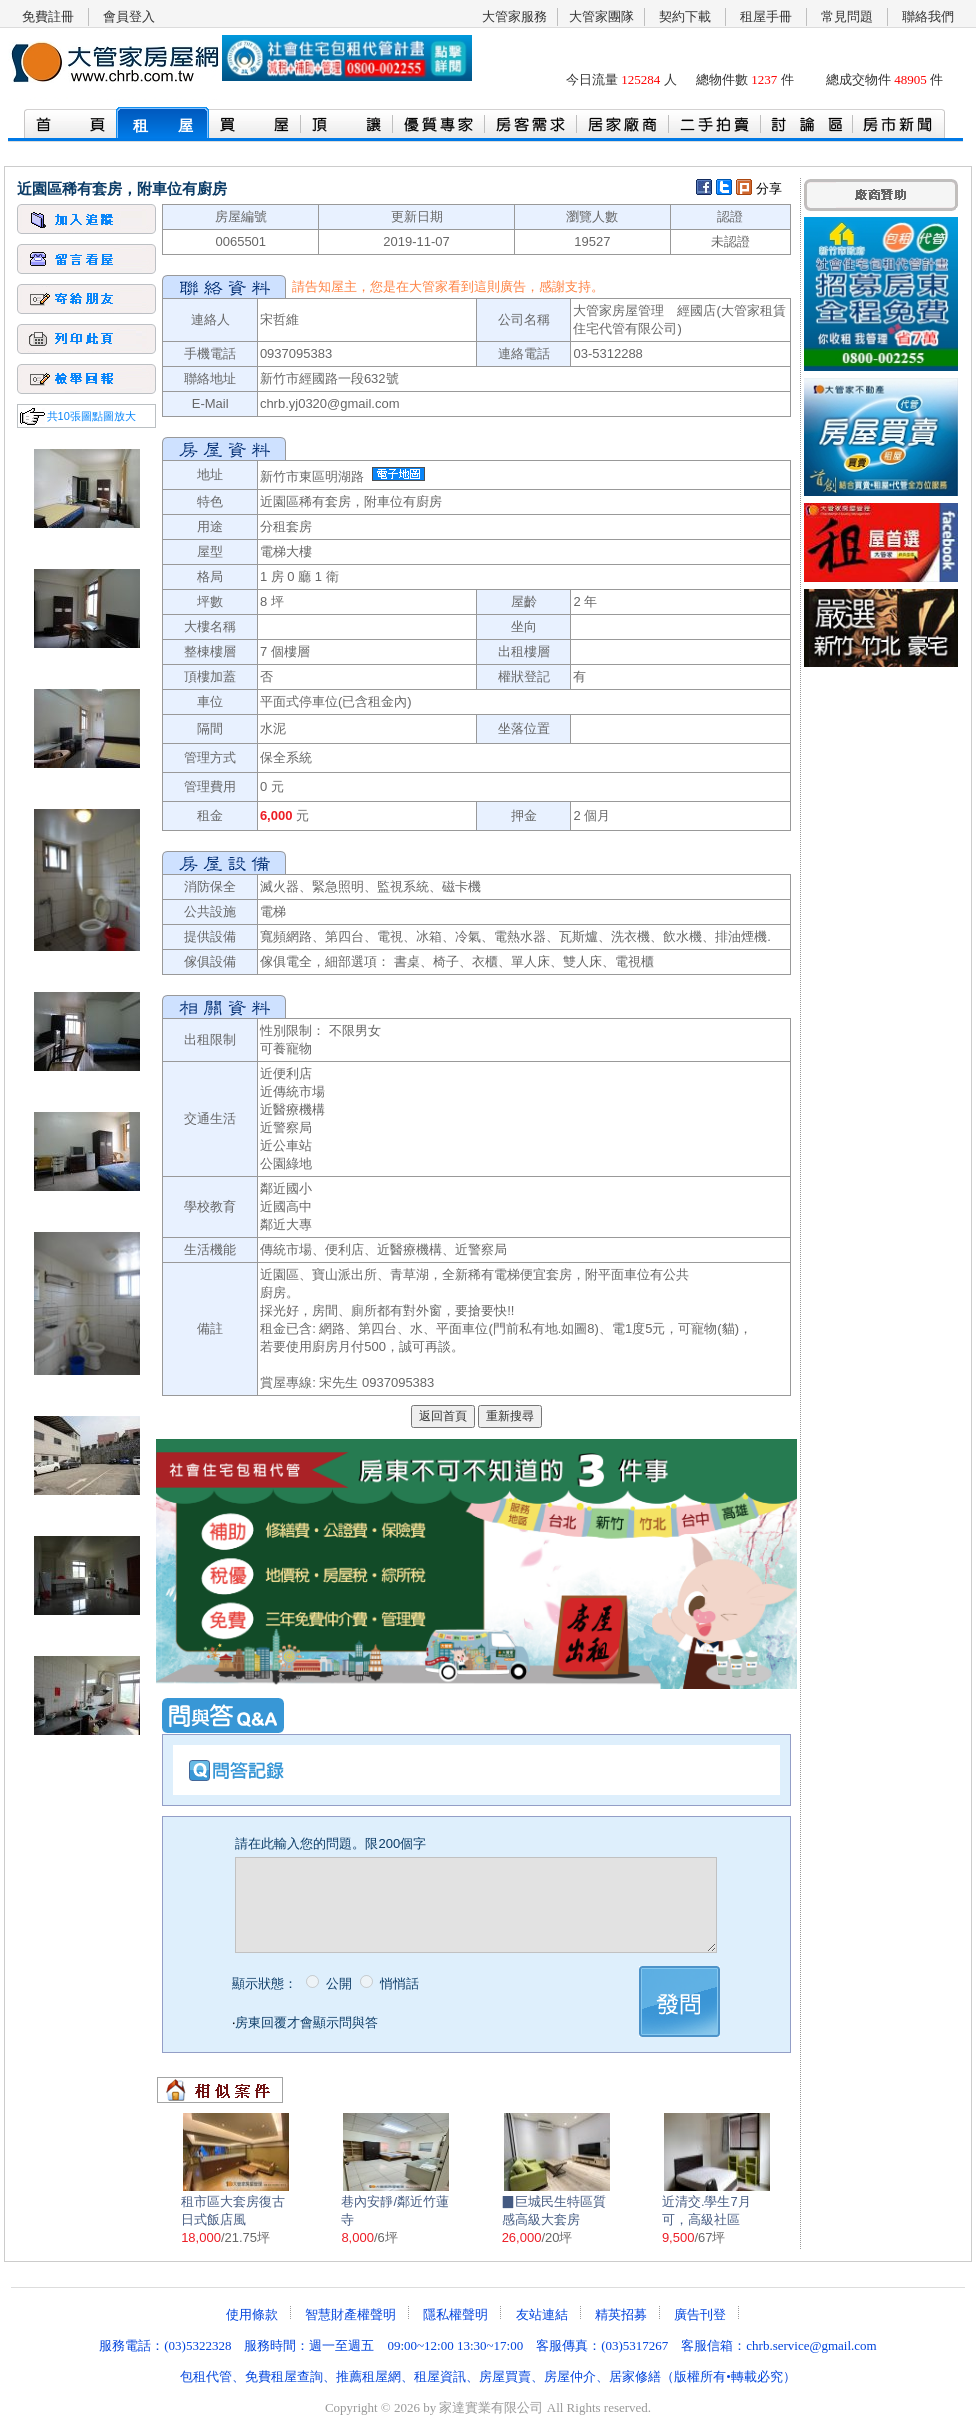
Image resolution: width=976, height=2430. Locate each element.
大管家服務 (514, 16)
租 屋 (163, 126)
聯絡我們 (928, 16)
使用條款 (252, 2314)
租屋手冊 (766, 16)
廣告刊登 (700, 2314)
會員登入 (129, 16)
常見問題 (847, 16)
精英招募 (621, 2314)
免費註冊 (48, 16)
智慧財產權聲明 (350, 2314)
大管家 (428, 286)
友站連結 (542, 2314)
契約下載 (685, 16)
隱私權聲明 (455, 2314)
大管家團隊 (601, 16)
